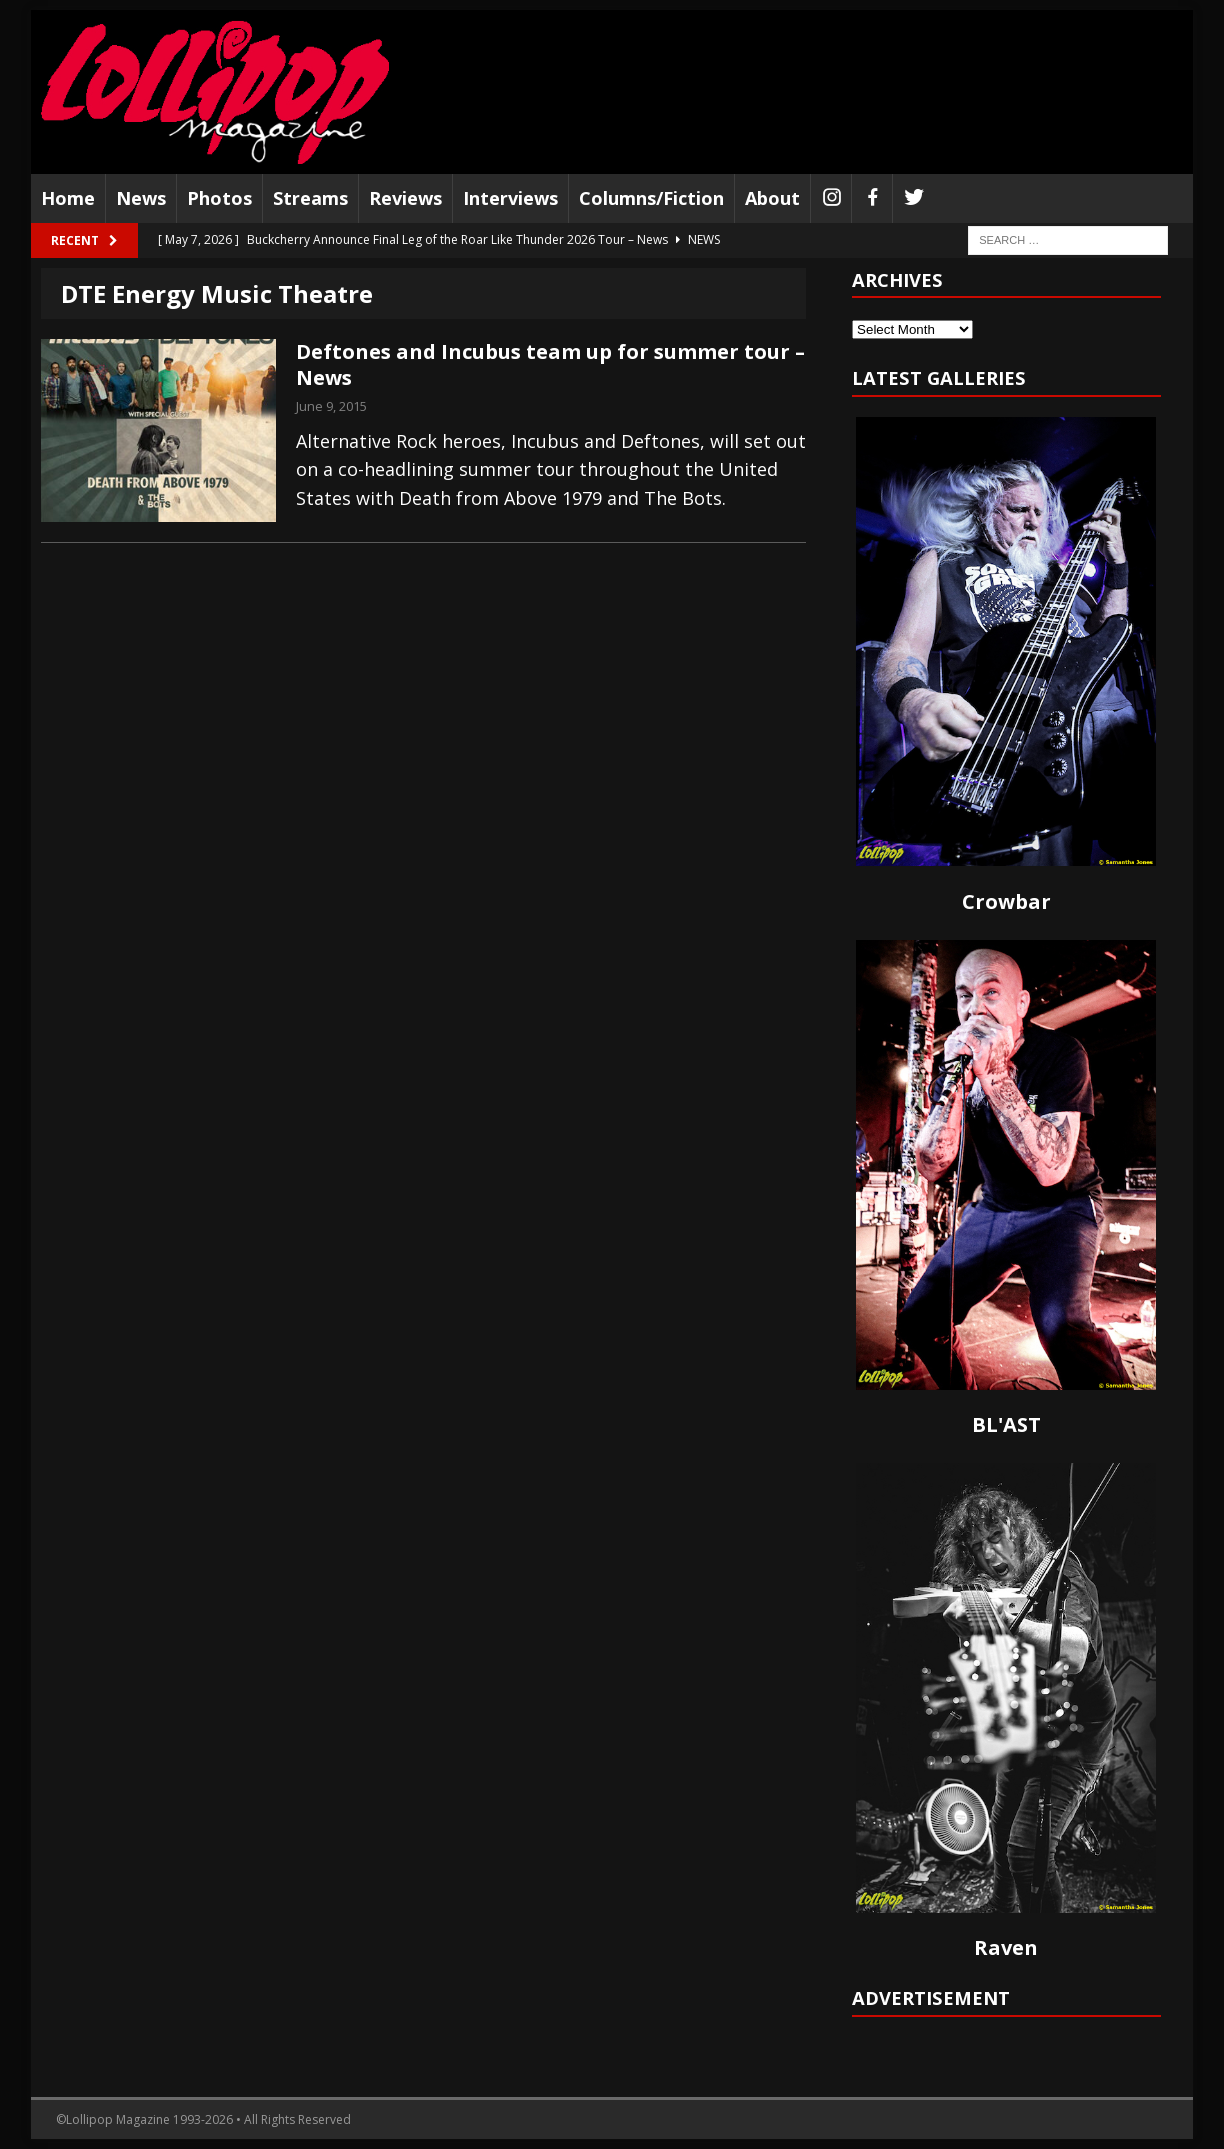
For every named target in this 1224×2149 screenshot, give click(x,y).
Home (68, 198)
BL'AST (1006, 1424)
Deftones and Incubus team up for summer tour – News (550, 364)
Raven (1006, 1947)
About (772, 198)
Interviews (510, 198)
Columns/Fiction (651, 198)
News (141, 198)
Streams (310, 198)
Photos (219, 198)
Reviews (405, 198)
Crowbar (1006, 901)
